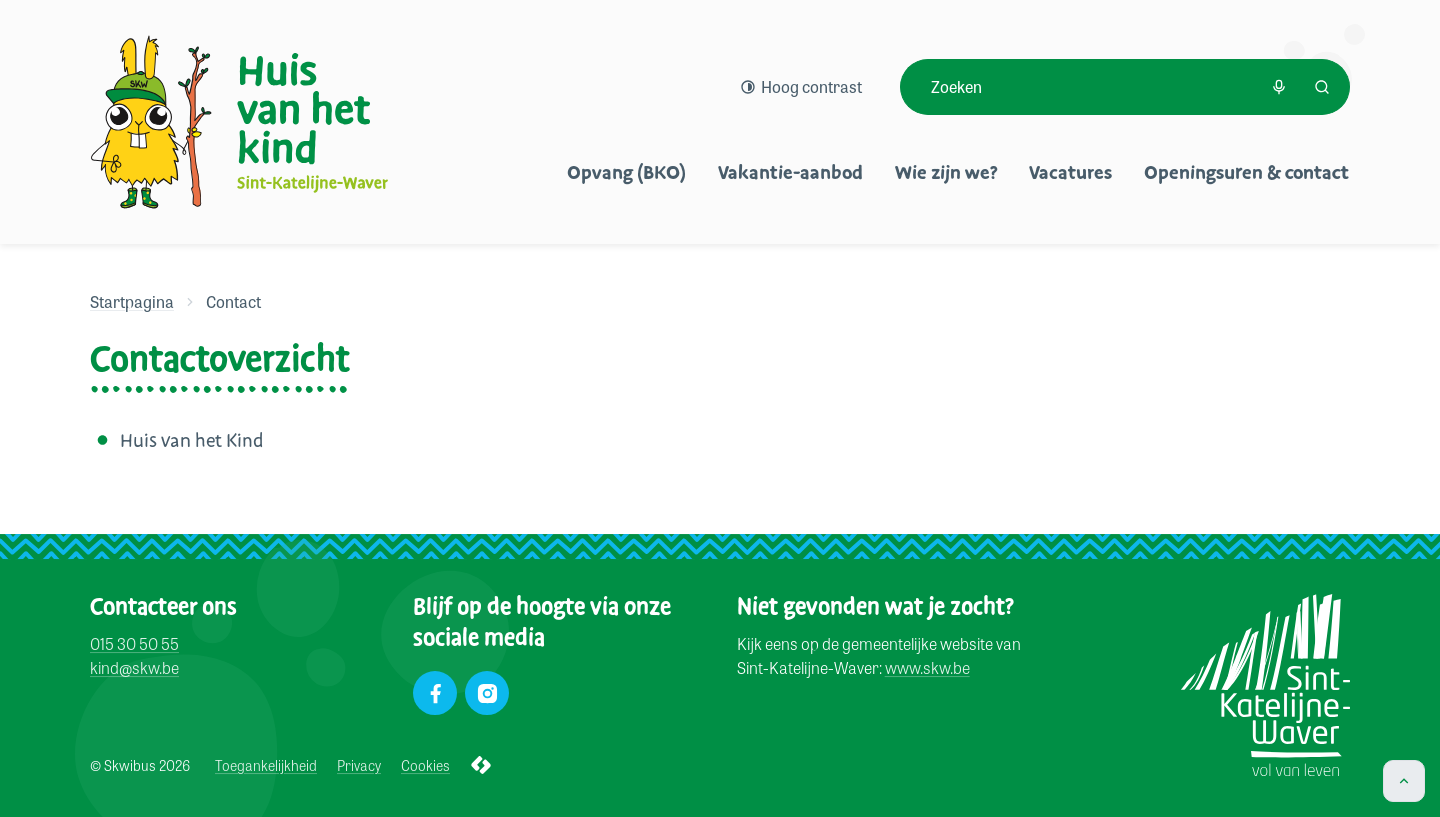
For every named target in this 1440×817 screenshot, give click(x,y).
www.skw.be (927, 668)
